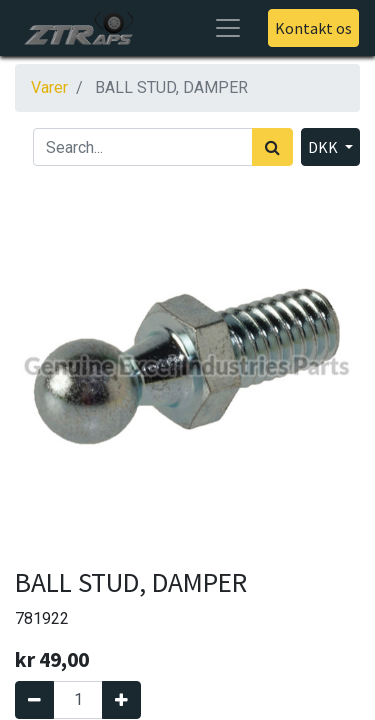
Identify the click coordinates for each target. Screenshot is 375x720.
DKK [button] (324, 147)
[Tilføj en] (121, 700)
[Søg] (272, 147)
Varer (49, 87)
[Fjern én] (34, 700)
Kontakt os (313, 28)
